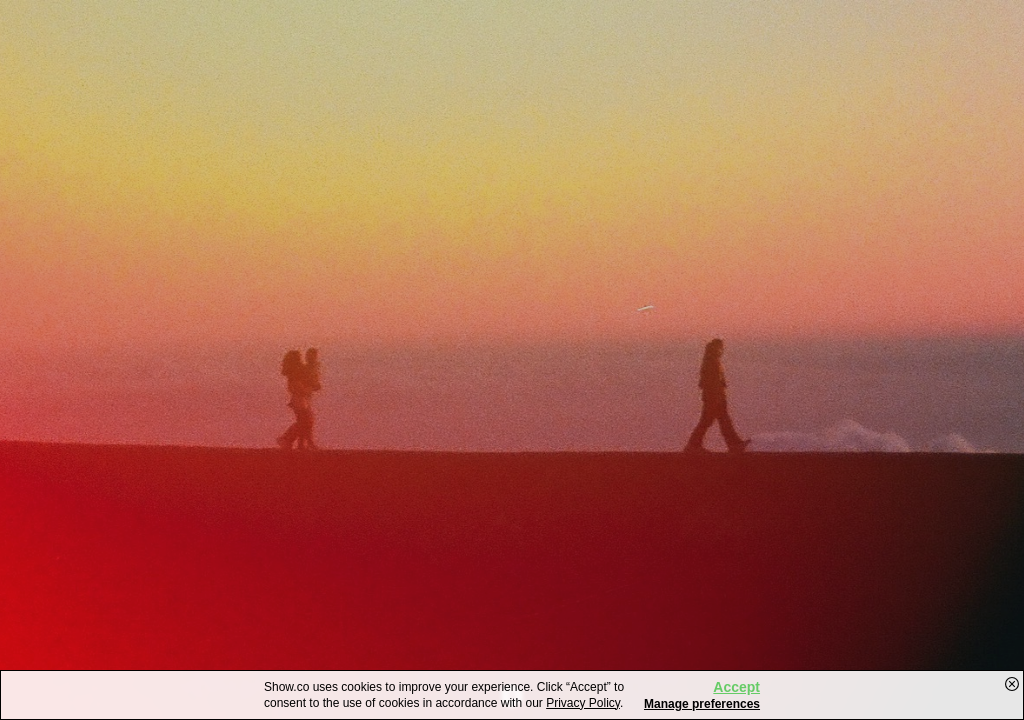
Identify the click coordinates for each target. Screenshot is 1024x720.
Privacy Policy (583, 703)
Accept (736, 687)
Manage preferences (702, 704)
